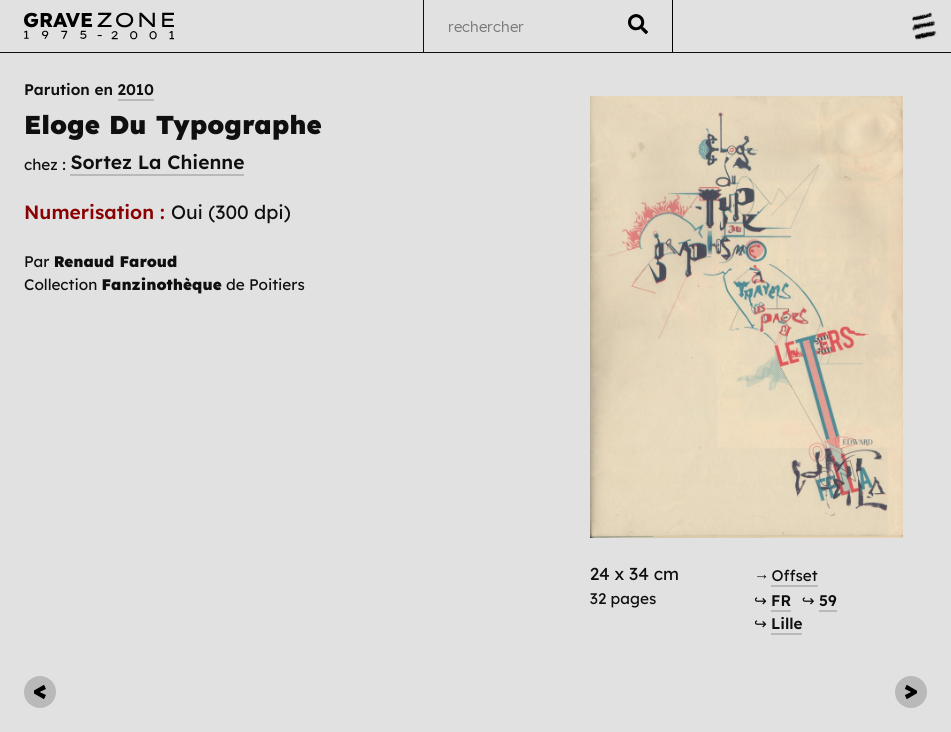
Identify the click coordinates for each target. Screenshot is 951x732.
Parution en (89, 90)
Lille (786, 623)
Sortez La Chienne (157, 162)
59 (828, 600)
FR (781, 600)
